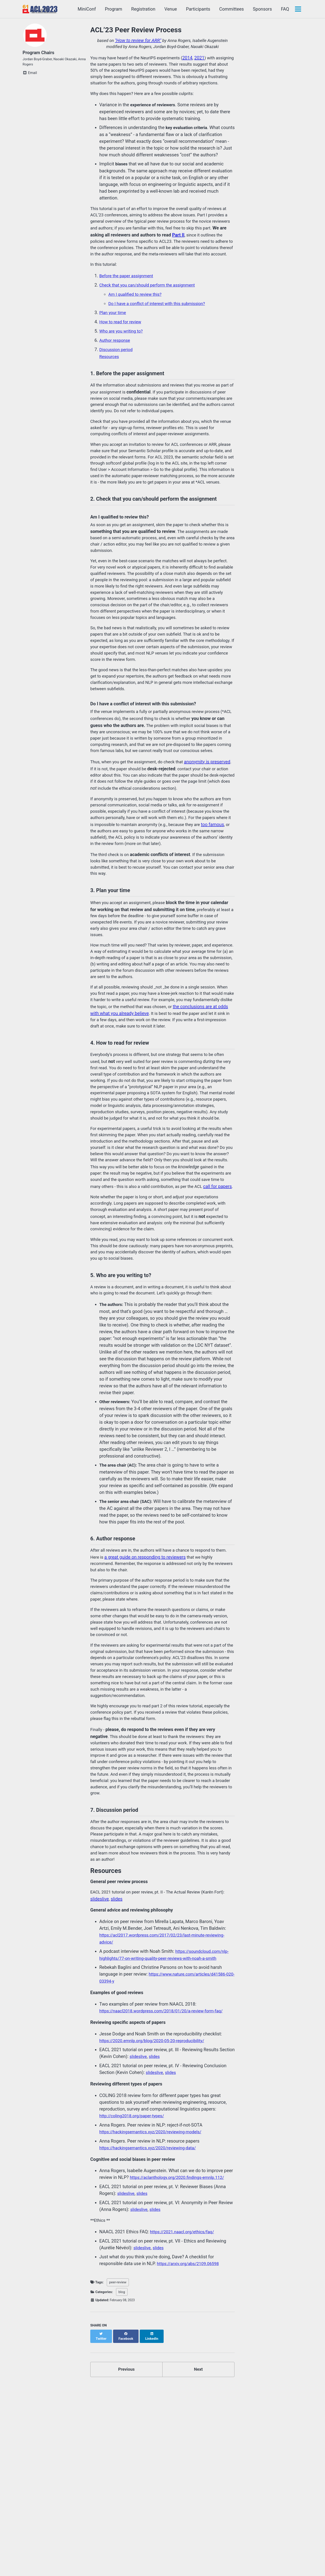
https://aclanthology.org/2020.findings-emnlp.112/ (180, 2335)
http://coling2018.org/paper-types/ (134, 2274)
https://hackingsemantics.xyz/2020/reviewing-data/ (151, 2305)
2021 (207, 58)
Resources (110, 381)
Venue (187, 9)
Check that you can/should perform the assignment (150, 311)
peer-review (118, 2439)
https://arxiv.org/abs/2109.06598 (190, 2420)
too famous (137, 917)
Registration (160, 9)
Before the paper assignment (128, 302)
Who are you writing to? (122, 356)
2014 (195, 58)
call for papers (184, 1315)
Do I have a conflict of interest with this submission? (160, 329)
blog (121, 2449)
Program (130, 9)
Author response (115, 365)
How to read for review (121, 347)
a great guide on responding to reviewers (158, 1694)
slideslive (111, 2059)
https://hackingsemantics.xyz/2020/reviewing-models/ (154, 2290)
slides (129, 2059)
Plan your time (113, 338)
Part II (221, 252)
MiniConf (103, 9)
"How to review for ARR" (136, 40)
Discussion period (117, 374)
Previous (126, 2522)
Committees (248, 9)
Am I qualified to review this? (137, 320)
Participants (214, 9)
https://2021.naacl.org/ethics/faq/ (184, 2389)
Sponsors (278, 9)
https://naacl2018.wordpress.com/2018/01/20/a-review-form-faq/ (165, 2170)
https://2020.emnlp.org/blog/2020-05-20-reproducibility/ (155, 2199)
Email (30, 76)
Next (198, 2522)
